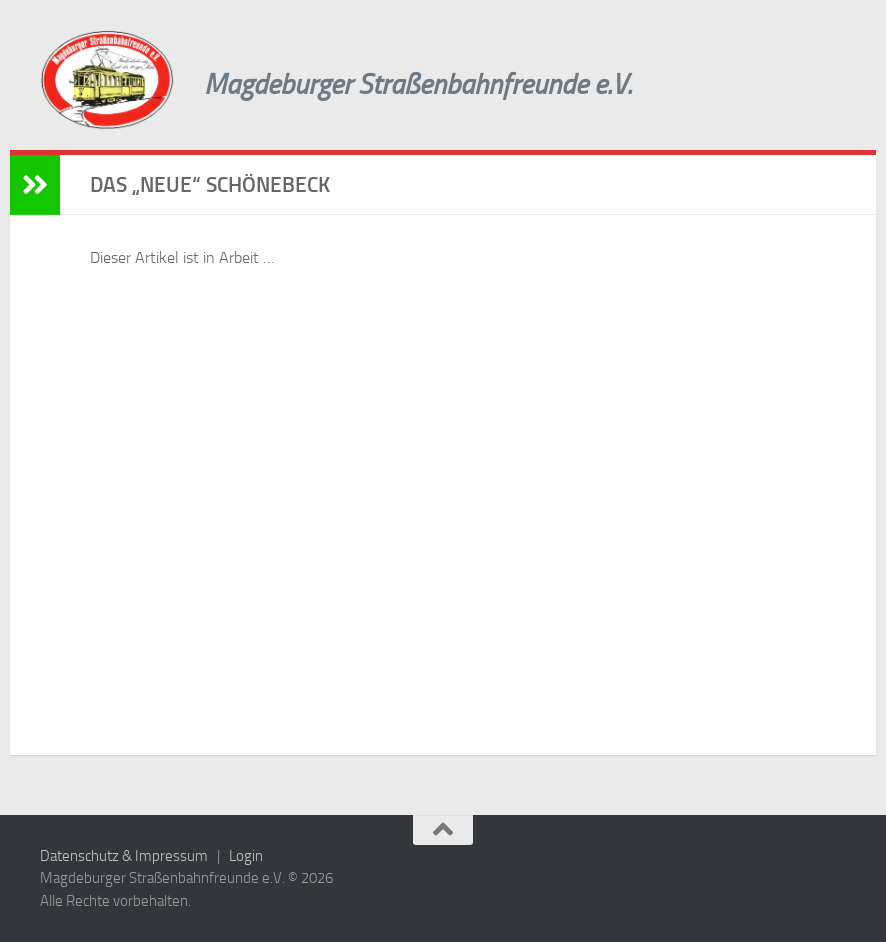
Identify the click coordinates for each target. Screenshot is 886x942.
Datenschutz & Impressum (124, 856)
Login (246, 856)
